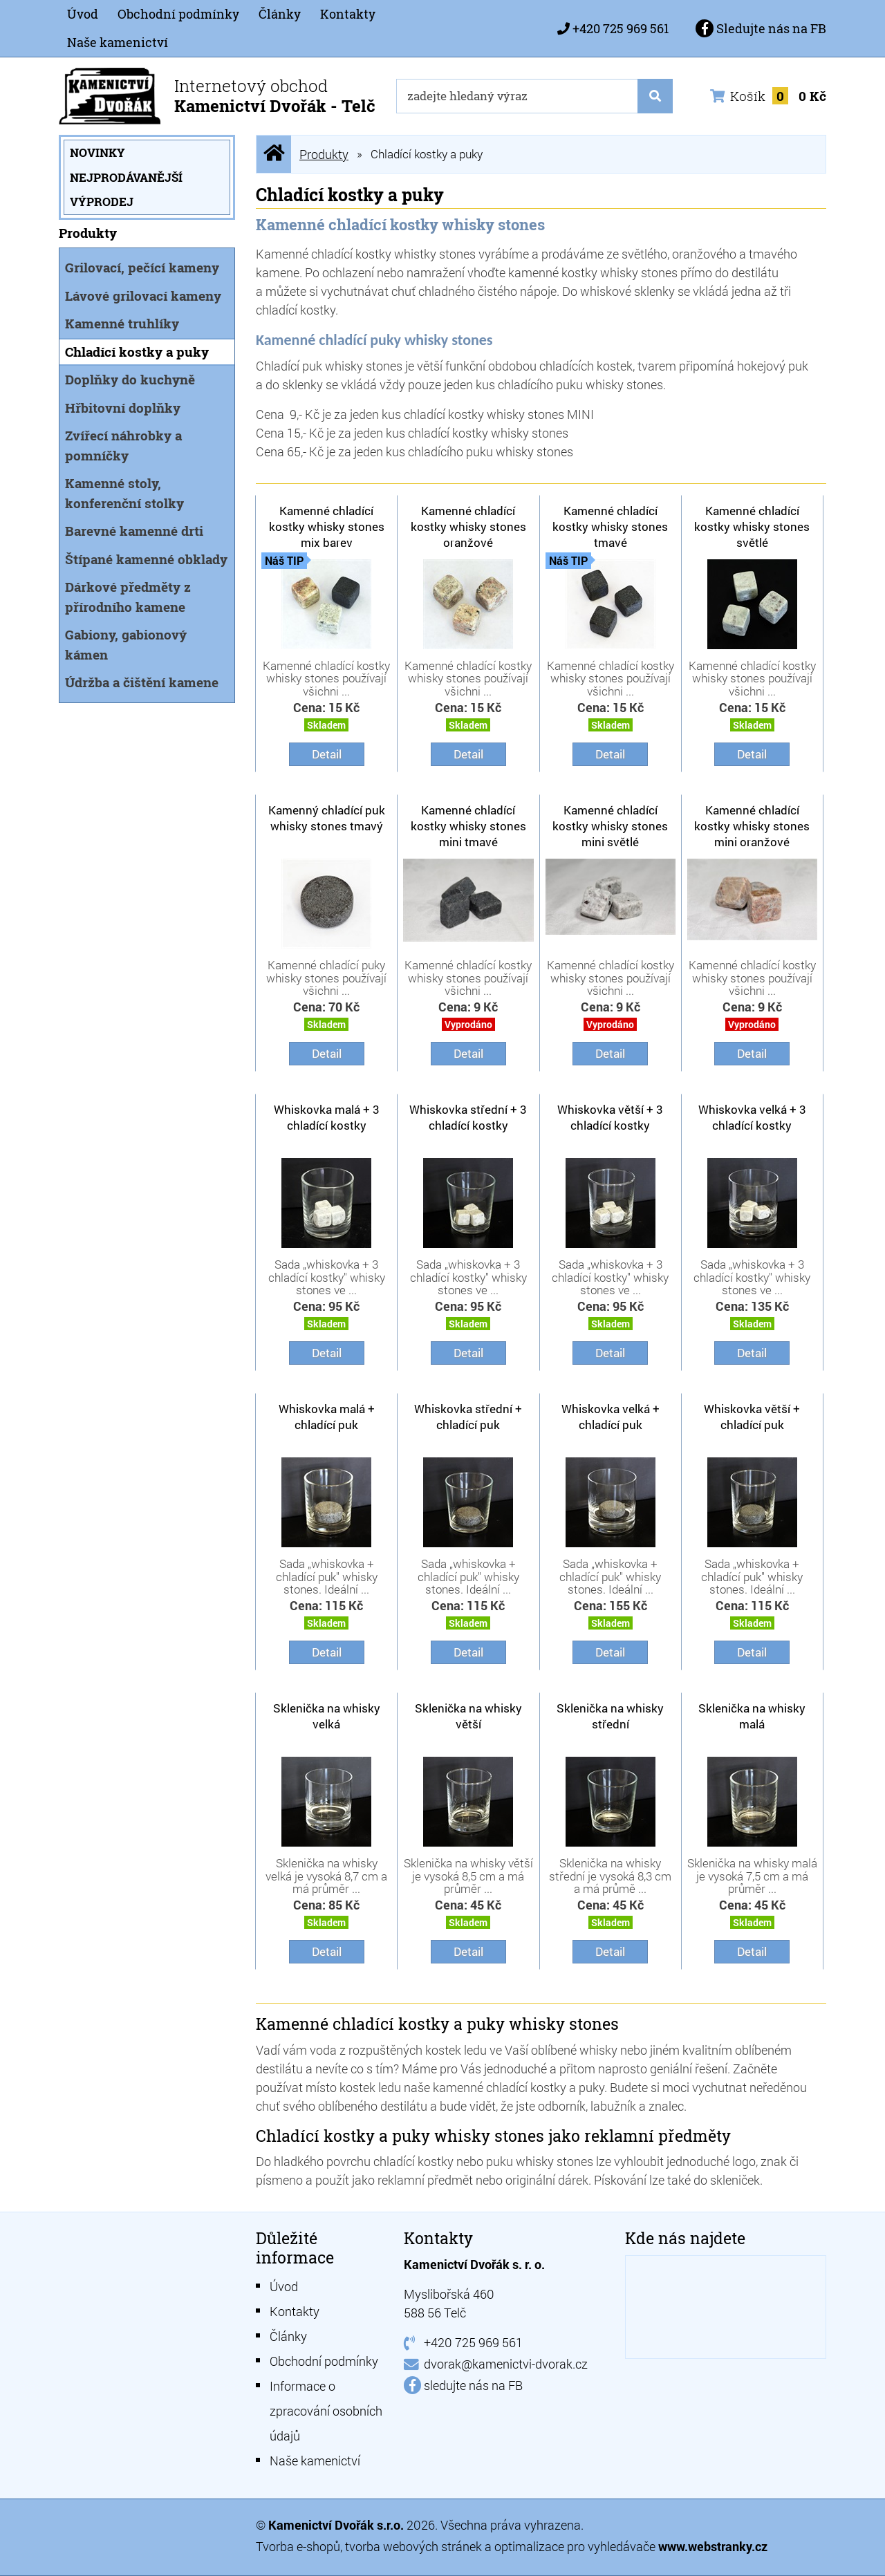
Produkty (323, 154)
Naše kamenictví (117, 42)
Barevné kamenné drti (134, 530)
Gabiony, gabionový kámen (126, 644)
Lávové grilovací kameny (143, 295)
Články (280, 14)
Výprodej (101, 201)
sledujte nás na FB (473, 2385)
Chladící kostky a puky (137, 351)
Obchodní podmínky (178, 14)
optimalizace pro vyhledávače (576, 2546)
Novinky (97, 152)
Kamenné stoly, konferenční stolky (124, 493)
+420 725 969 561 (620, 28)
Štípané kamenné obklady (146, 559)
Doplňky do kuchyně (130, 379)
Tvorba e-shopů (298, 2546)
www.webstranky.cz (712, 2546)
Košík (768, 95)
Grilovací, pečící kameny (142, 267)
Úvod (82, 14)
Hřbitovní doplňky (122, 407)
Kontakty (347, 14)
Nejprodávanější (126, 177)
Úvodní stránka (274, 153)
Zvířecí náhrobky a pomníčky (123, 445)
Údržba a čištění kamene (141, 682)
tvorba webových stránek (413, 2546)
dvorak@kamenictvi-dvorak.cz (506, 2363)
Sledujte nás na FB (761, 28)
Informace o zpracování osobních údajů (326, 2411)
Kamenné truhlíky (122, 323)
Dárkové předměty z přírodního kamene (128, 596)
